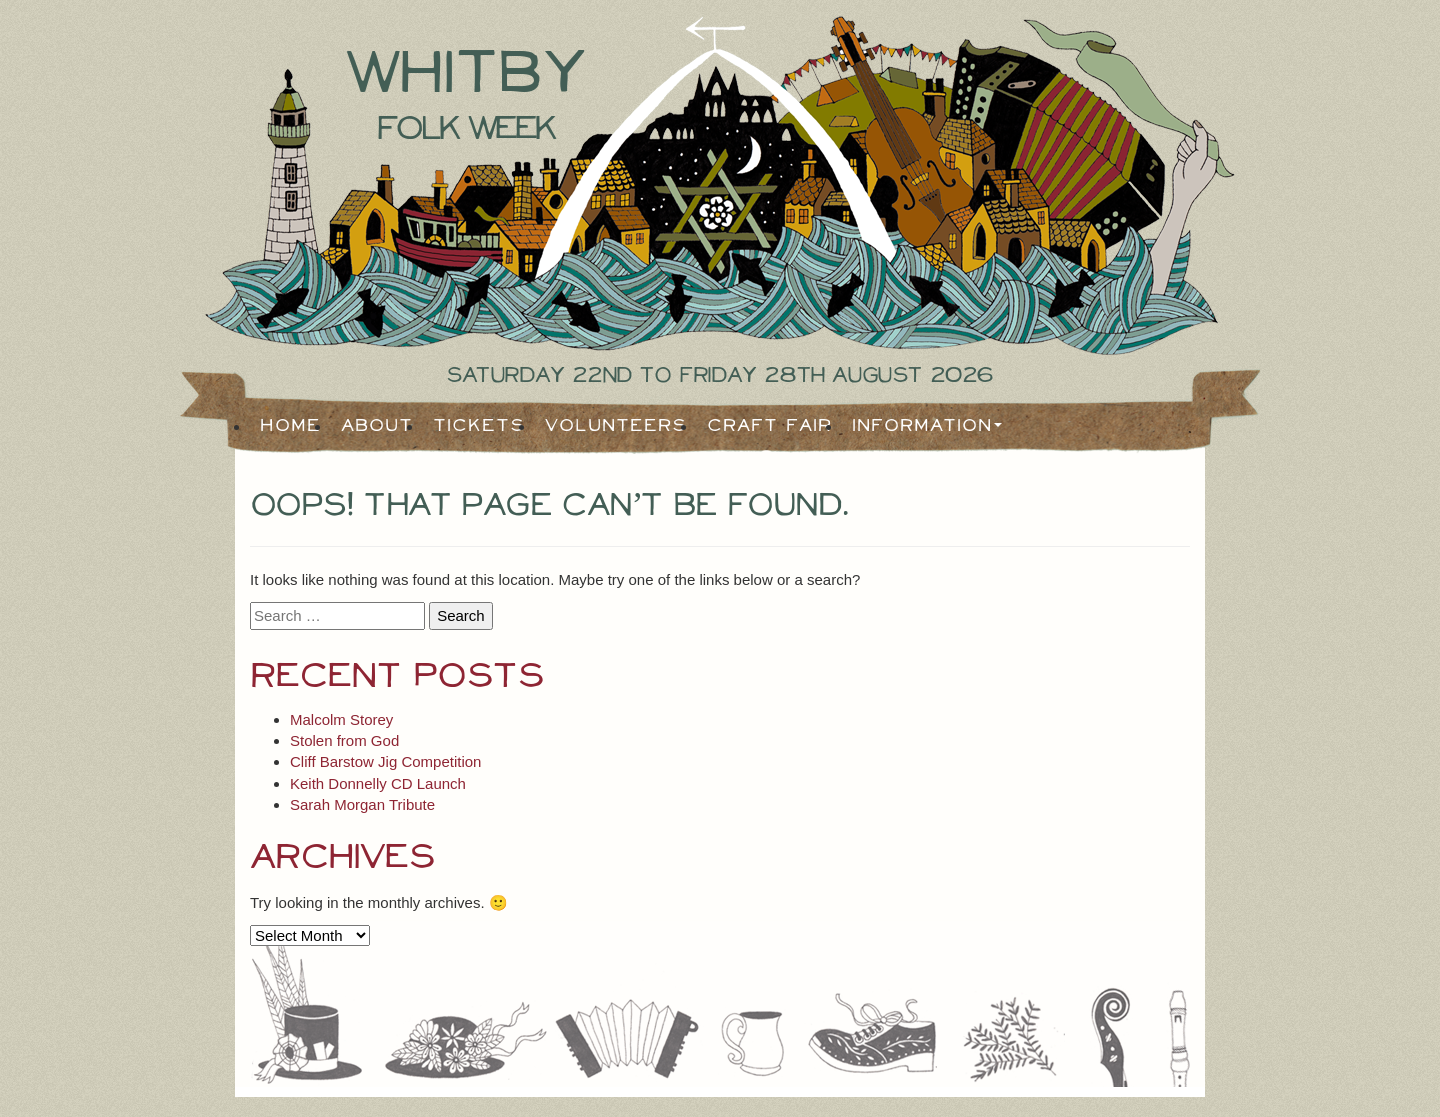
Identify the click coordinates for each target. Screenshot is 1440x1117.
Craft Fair (769, 426)
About (377, 426)
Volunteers (616, 426)
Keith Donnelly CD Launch (378, 783)
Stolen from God (344, 740)
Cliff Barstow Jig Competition (385, 761)
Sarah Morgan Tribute (362, 804)
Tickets (479, 426)
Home (290, 426)
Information (922, 426)
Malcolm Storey (341, 719)
